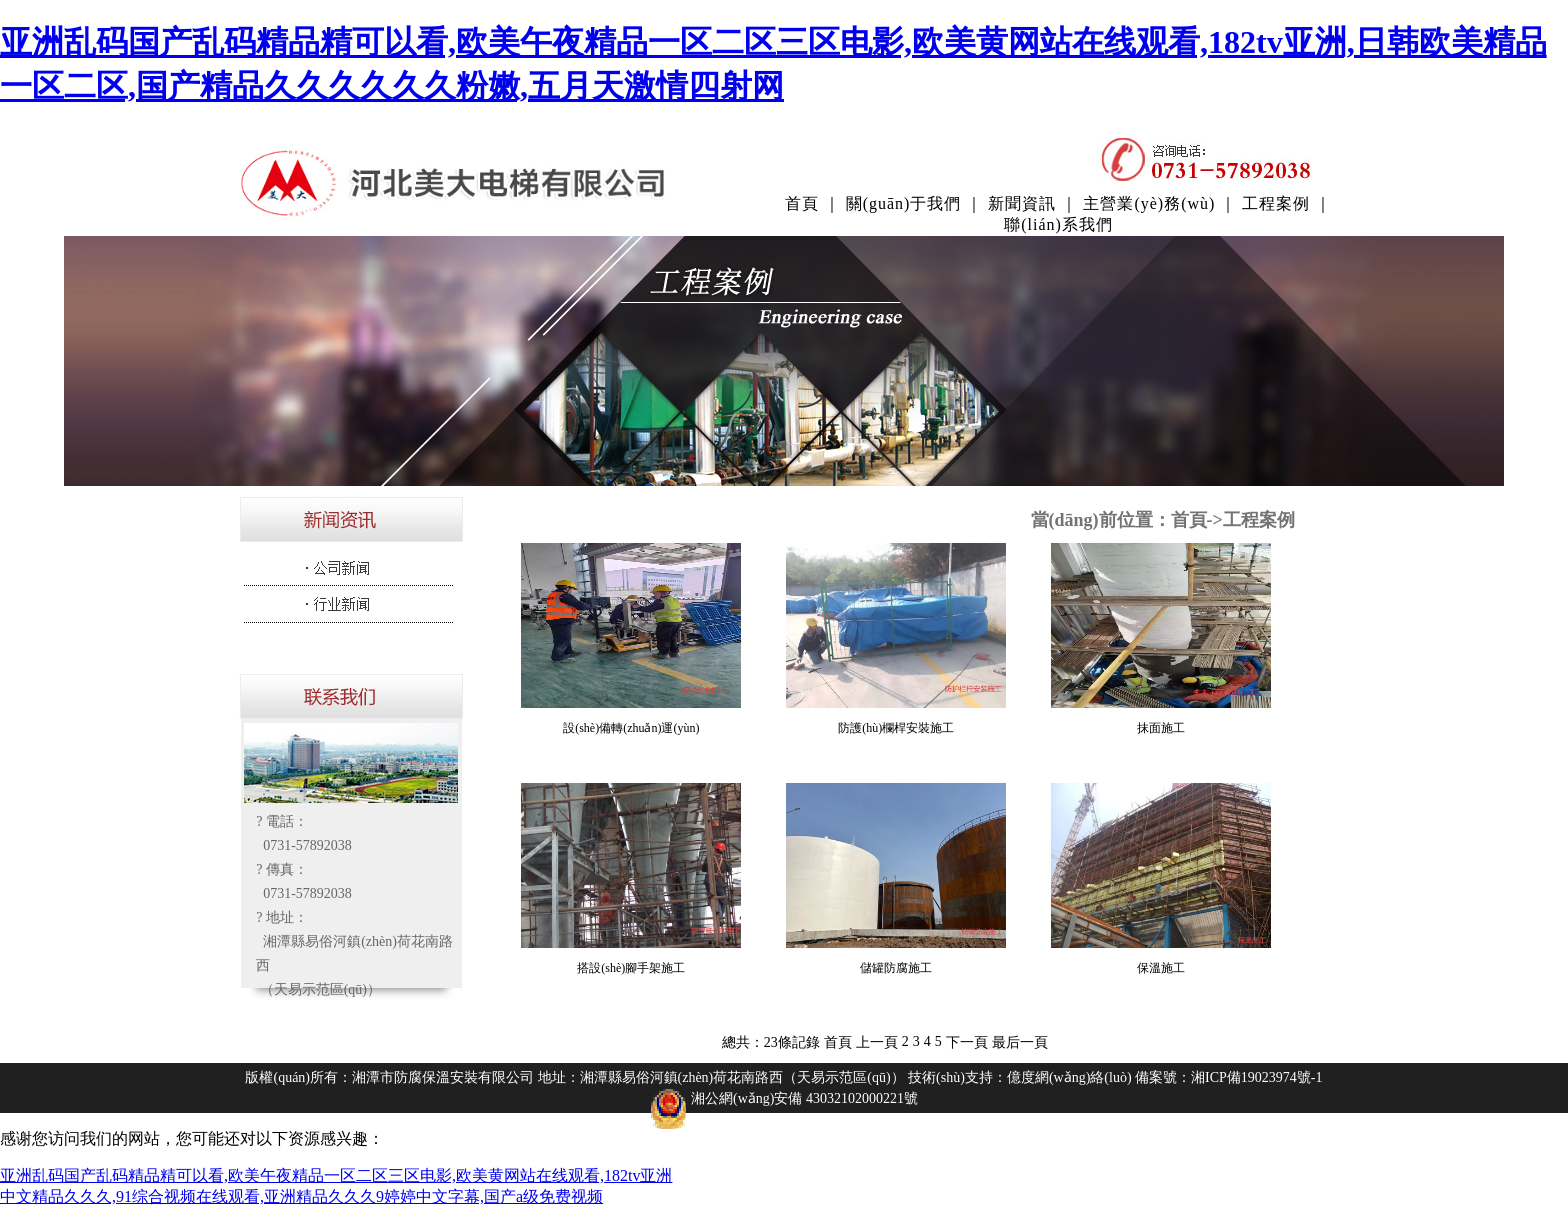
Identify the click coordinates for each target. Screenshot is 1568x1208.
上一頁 (877, 1042)
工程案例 (1276, 203)
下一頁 (967, 1042)
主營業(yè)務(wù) (1149, 203)
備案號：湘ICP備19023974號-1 (1228, 1077)
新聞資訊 (1022, 203)
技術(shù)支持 (950, 1077)
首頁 (802, 203)
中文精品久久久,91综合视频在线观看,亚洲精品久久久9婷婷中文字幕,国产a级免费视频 (301, 1196)
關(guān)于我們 (904, 203)
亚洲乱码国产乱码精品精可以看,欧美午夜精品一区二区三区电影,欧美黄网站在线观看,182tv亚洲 (336, 1175)
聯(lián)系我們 (1058, 224)
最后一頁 (1020, 1042)
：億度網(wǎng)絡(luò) (1062, 1077)
